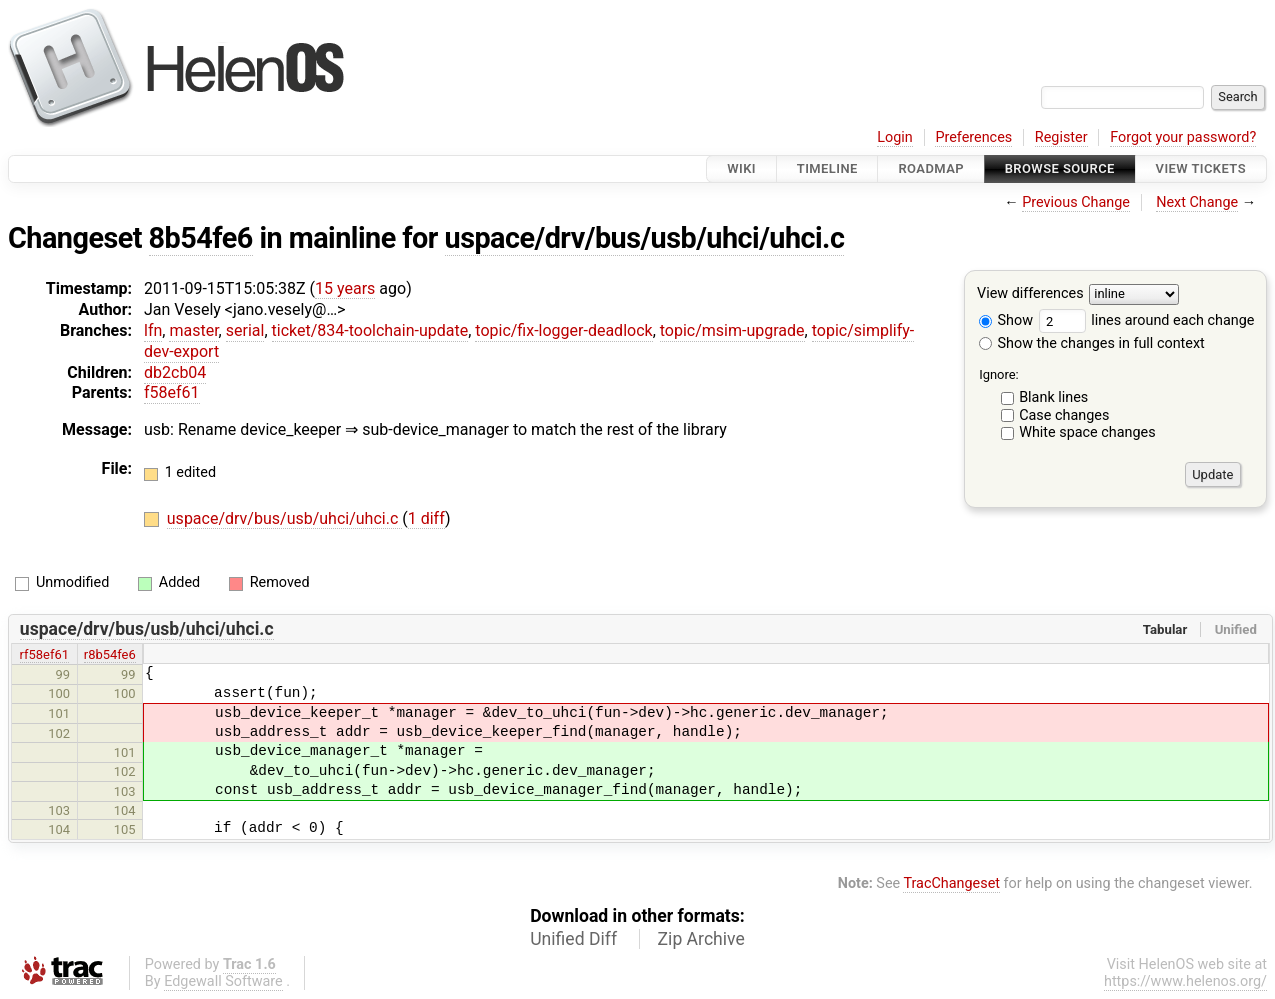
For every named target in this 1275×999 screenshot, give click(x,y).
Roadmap (931, 168)
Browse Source (1060, 168)
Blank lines (1053, 397)
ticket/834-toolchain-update (370, 330)
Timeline (827, 168)
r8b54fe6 (110, 654)
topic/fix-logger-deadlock (563, 330)
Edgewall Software (223, 981)
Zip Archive (701, 939)
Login (895, 137)
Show (1006, 320)
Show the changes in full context (1092, 343)
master (193, 330)
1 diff (426, 518)
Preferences (973, 137)
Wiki (741, 168)
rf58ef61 (44, 654)
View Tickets (1201, 168)
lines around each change (1147, 320)
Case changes (1064, 415)
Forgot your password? (1183, 137)
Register (1061, 137)
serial (245, 330)
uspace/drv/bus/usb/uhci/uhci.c (645, 238)
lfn (153, 330)
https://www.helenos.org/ (1185, 981)
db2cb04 (175, 372)
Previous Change (1076, 202)
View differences (1030, 294)
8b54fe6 (201, 238)
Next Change (1197, 202)
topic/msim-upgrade (732, 330)
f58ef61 (172, 392)
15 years (345, 288)
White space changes (1087, 432)
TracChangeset (951, 883)
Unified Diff (573, 939)
